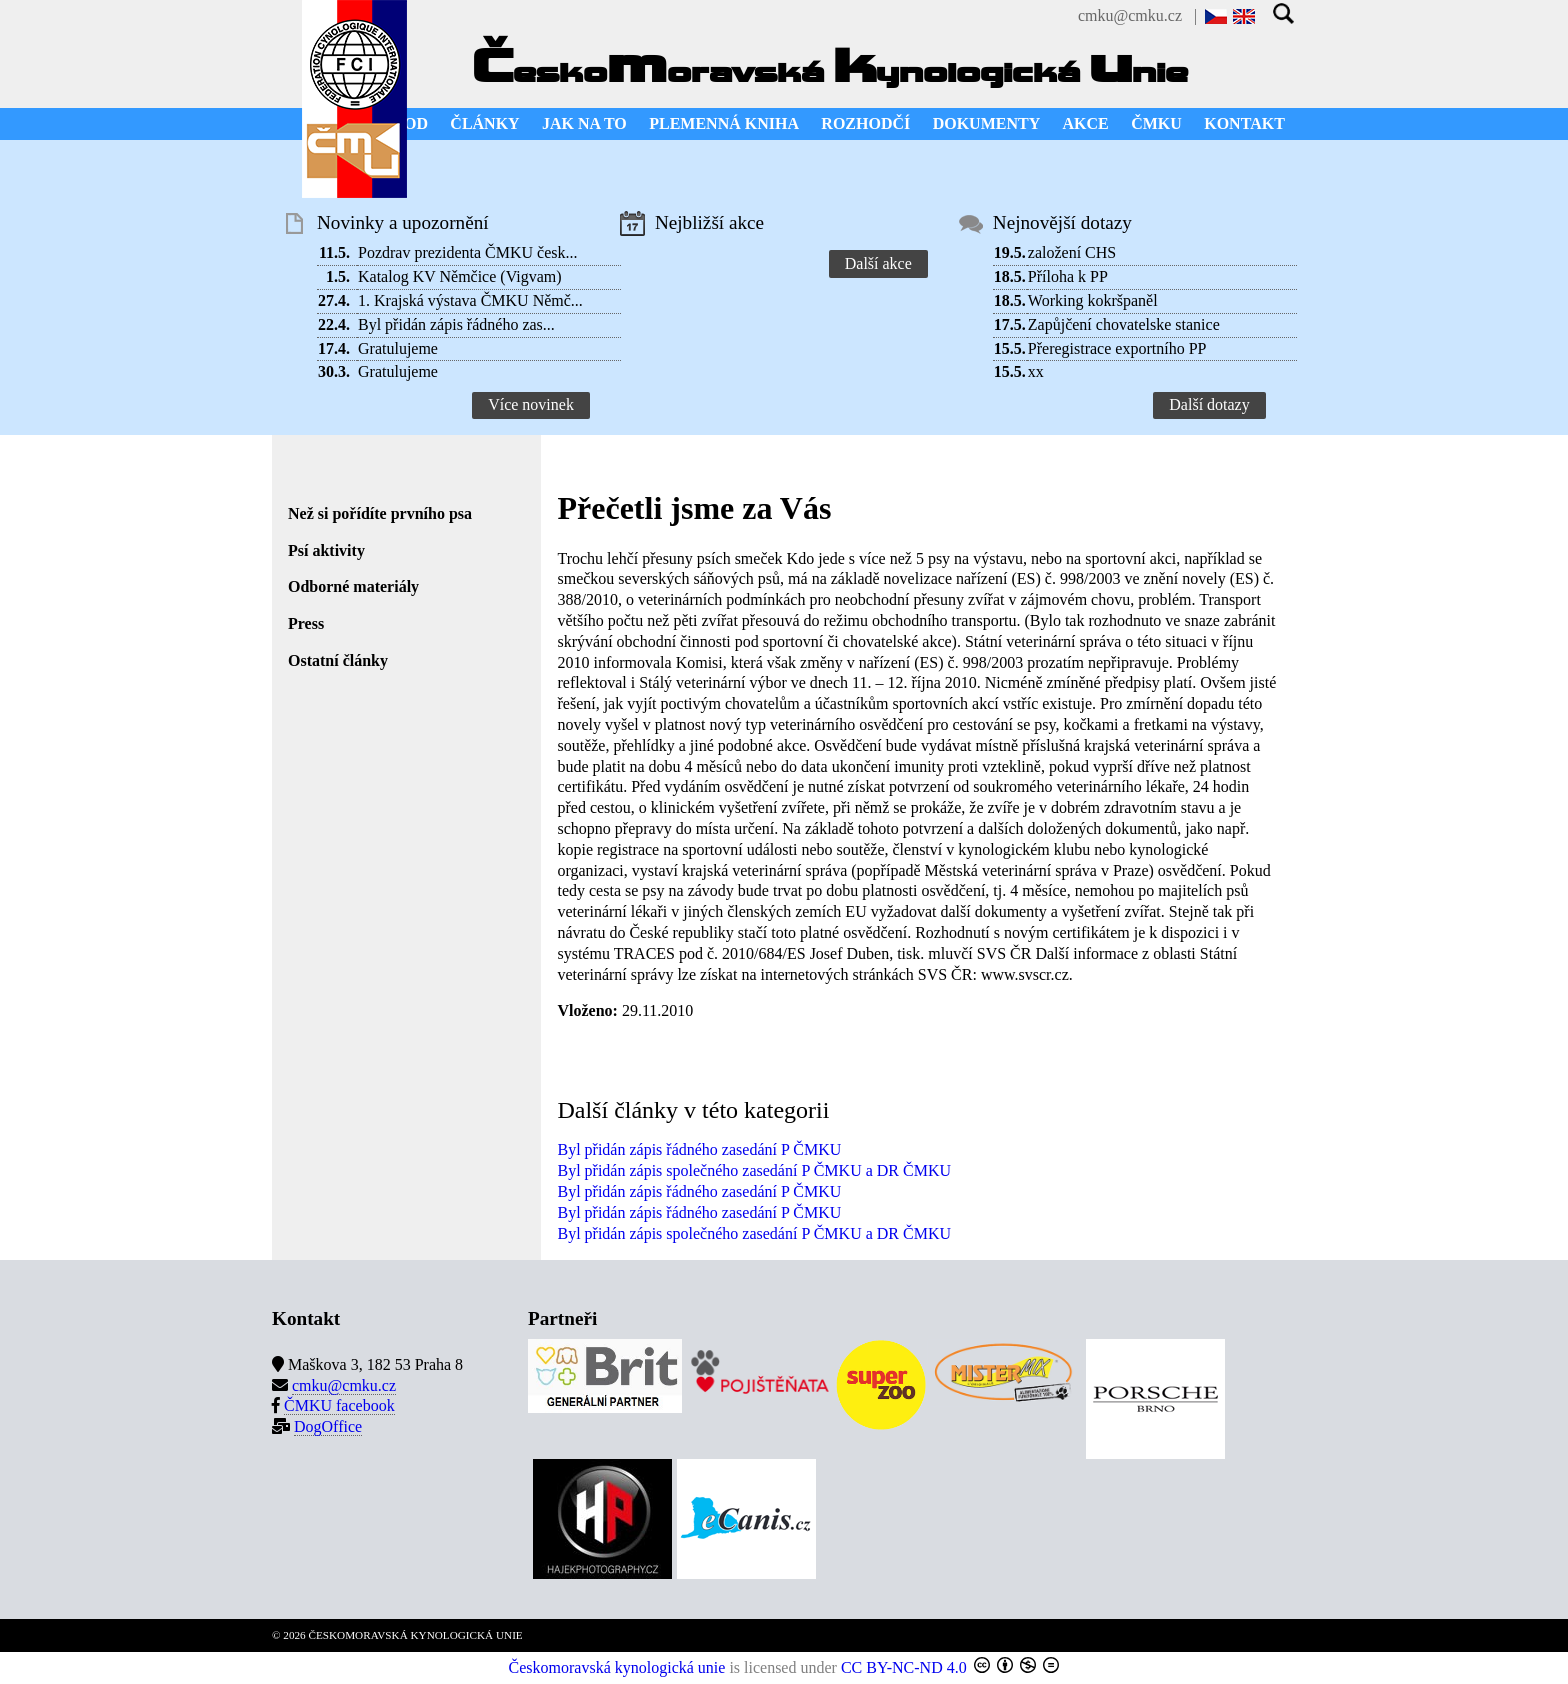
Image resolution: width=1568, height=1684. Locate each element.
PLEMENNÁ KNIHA (724, 123)
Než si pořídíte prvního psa (380, 513)
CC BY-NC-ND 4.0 (904, 1667)
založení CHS (1072, 252)
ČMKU (1156, 123)
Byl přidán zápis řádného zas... (456, 324)
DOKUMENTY (987, 123)
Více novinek (531, 404)
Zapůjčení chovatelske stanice (1124, 324)
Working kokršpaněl (1093, 300)
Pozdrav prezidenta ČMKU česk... (468, 252)
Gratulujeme (398, 348)
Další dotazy (1209, 404)
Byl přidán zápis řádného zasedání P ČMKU (699, 1149)
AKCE (1086, 123)
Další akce (878, 263)
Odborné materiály (353, 586)
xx (1036, 371)
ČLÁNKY (484, 123)
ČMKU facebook (339, 1405)
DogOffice (328, 1426)
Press (306, 623)
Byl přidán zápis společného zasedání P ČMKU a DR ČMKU (754, 1170)
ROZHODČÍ (865, 123)
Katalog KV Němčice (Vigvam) (460, 276)
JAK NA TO (584, 123)
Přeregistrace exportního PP (1117, 348)
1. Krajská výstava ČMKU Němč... (470, 300)
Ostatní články (338, 660)
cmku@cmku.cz (1130, 15)
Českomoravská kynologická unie (617, 1667)
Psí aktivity (326, 550)
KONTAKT (1244, 123)
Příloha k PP (1068, 276)
